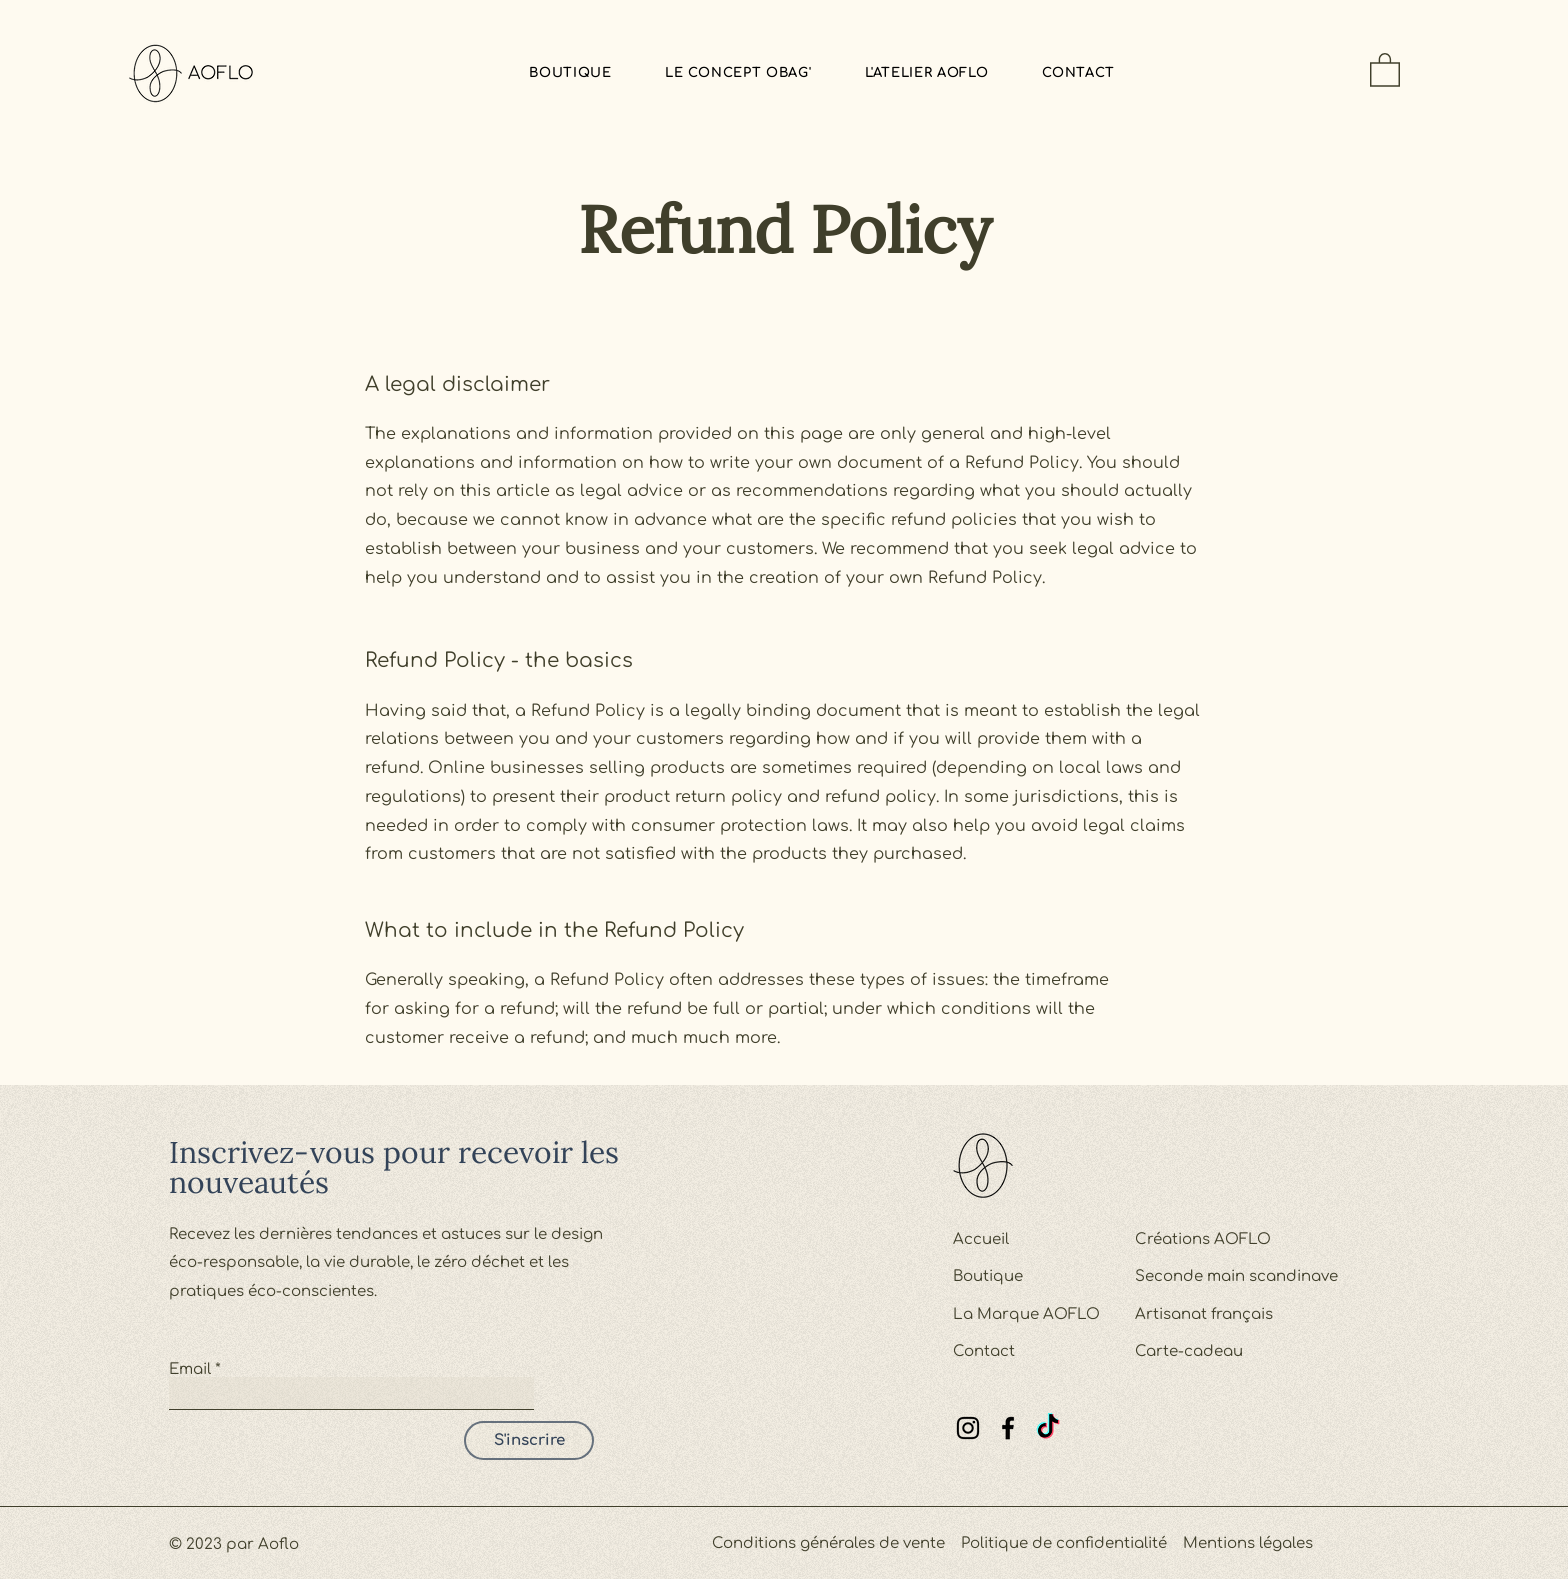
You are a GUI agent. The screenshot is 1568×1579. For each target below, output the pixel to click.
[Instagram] (968, 1428)
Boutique (988, 1276)
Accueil (981, 1239)
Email (190, 1369)
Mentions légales (1248, 1543)
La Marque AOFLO (1026, 1314)
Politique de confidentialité (1064, 1543)
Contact (984, 1351)
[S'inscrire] (529, 1440)
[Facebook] (1008, 1428)
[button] (1385, 69)
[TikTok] (1048, 1428)
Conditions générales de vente (828, 1543)
